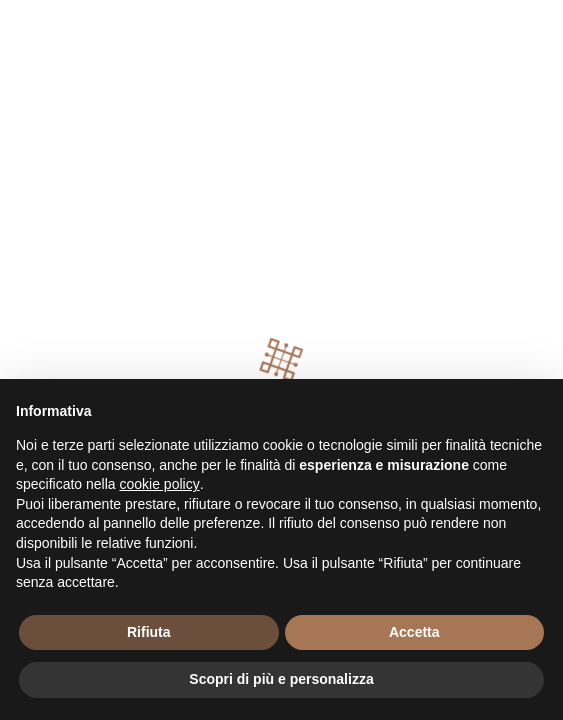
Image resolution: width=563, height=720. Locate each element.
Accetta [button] (414, 632)
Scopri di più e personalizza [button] (281, 679)
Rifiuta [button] (149, 632)
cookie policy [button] (160, 484)
